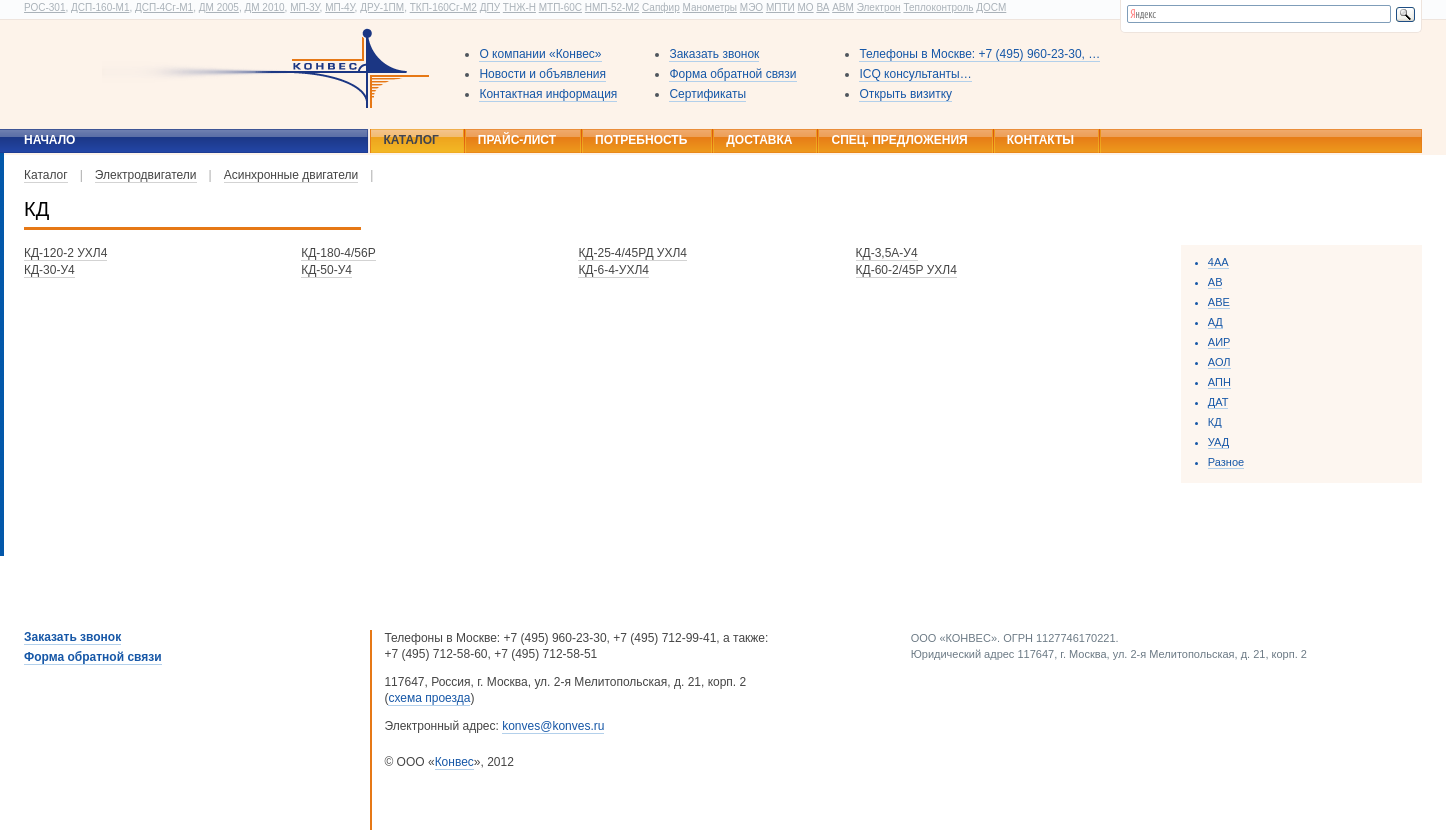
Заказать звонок (714, 54)
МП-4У (339, 7)
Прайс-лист (517, 140)
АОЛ (1219, 362)
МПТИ (780, 7)
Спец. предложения (899, 140)
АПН (1219, 382)
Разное (1226, 462)
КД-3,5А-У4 (887, 253)
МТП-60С (560, 7)
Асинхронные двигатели (291, 175)
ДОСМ (991, 7)
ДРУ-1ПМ (382, 7)
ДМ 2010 (264, 7)
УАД (1218, 442)
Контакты (1040, 140)
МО (805, 7)
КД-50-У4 (326, 270)
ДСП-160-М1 (100, 7)
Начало (49, 140)
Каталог (410, 140)
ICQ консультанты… (915, 74)
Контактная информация (548, 94)
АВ (1215, 282)
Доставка (759, 140)
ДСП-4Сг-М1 (164, 7)
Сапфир (661, 7)
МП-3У (304, 7)
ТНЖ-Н (519, 7)
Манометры (709, 7)
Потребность (641, 140)
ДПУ (490, 7)
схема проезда (429, 698)
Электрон (879, 7)
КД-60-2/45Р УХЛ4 (906, 270)
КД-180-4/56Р (338, 253)
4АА (1218, 262)
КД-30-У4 (49, 270)
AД (1215, 322)
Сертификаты (707, 94)
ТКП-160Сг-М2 (443, 7)
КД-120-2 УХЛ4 (65, 253)
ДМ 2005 (219, 7)
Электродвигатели (146, 175)
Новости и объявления (542, 74)
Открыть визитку (905, 94)
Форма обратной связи (732, 74)
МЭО (751, 7)
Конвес (454, 762)
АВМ (843, 7)
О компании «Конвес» (540, 54)
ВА (822, 7)
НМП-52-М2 (612, 7)
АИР (1219, 342)
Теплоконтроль (938, 7)
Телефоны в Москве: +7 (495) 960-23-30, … (979, 54)
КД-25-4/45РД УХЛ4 (632, 253)
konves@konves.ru (553, 726)
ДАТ (1218, 402)
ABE (1219, 302)
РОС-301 (44, 7)
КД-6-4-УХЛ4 (613, 270)
